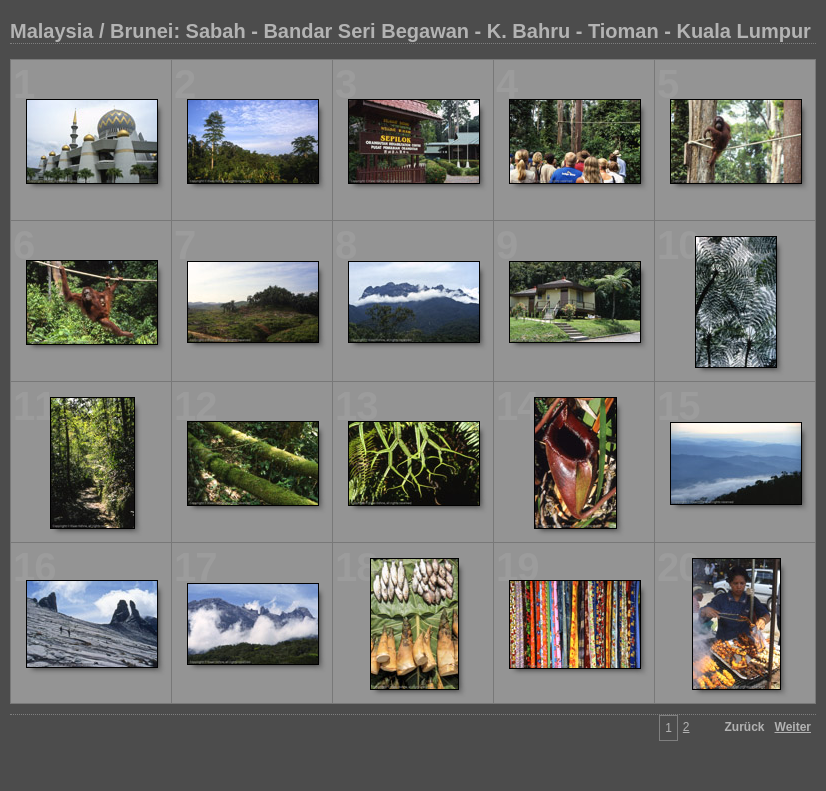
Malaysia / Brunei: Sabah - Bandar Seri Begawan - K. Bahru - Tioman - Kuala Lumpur (410, 31)
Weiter (793, 727)
